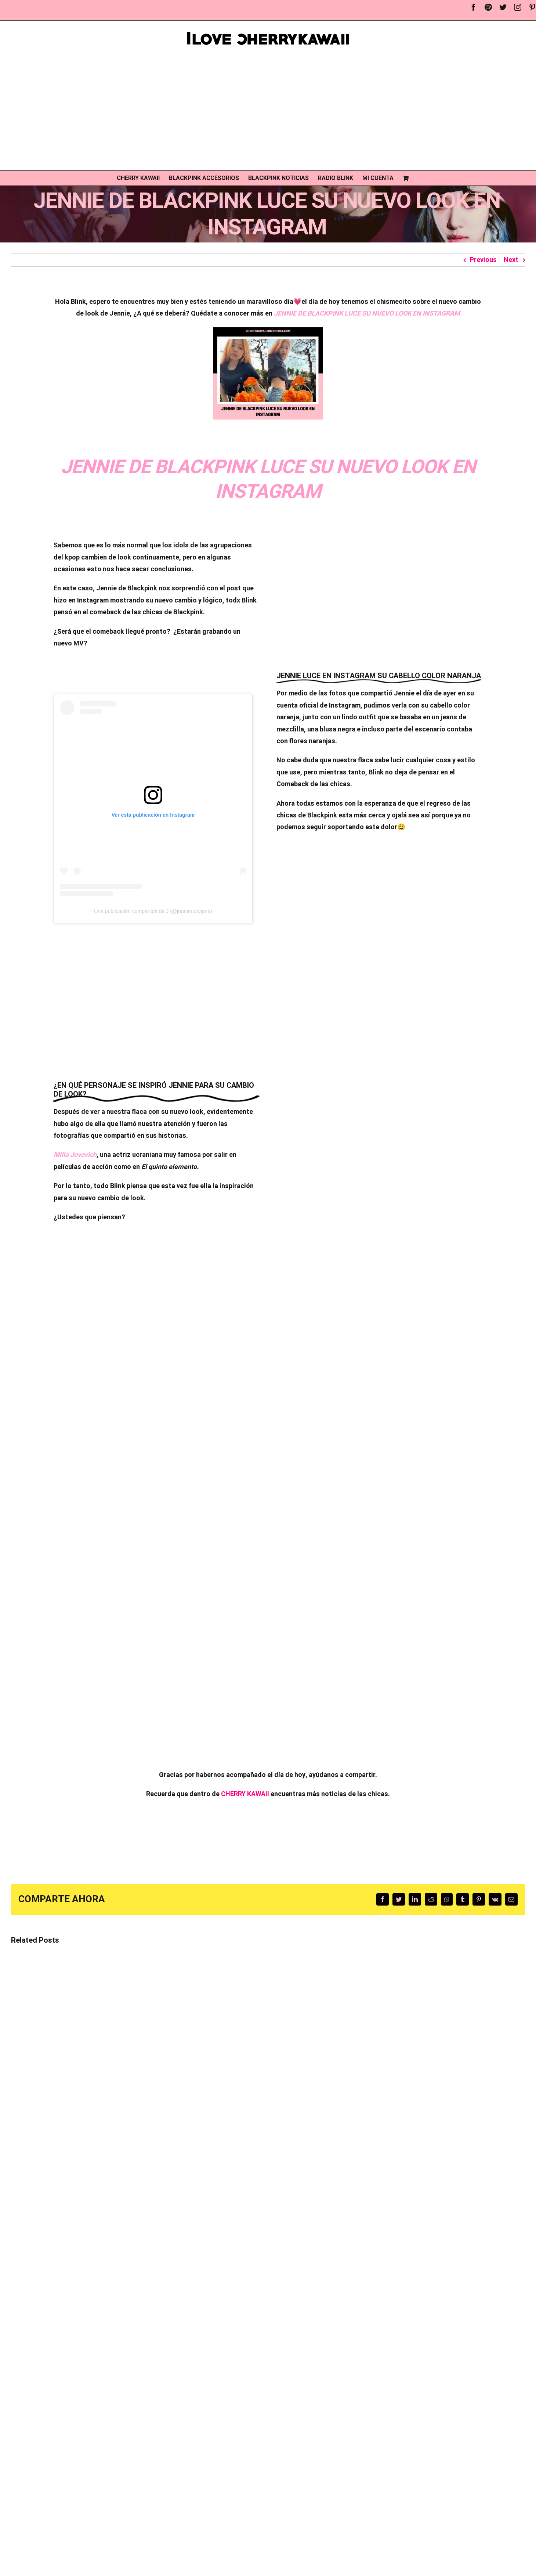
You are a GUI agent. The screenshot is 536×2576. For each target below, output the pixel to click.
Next (511, 260)
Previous (483, 260)
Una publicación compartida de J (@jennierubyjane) (153, 911)
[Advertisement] (268, 107)
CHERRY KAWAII (245, 1794)
